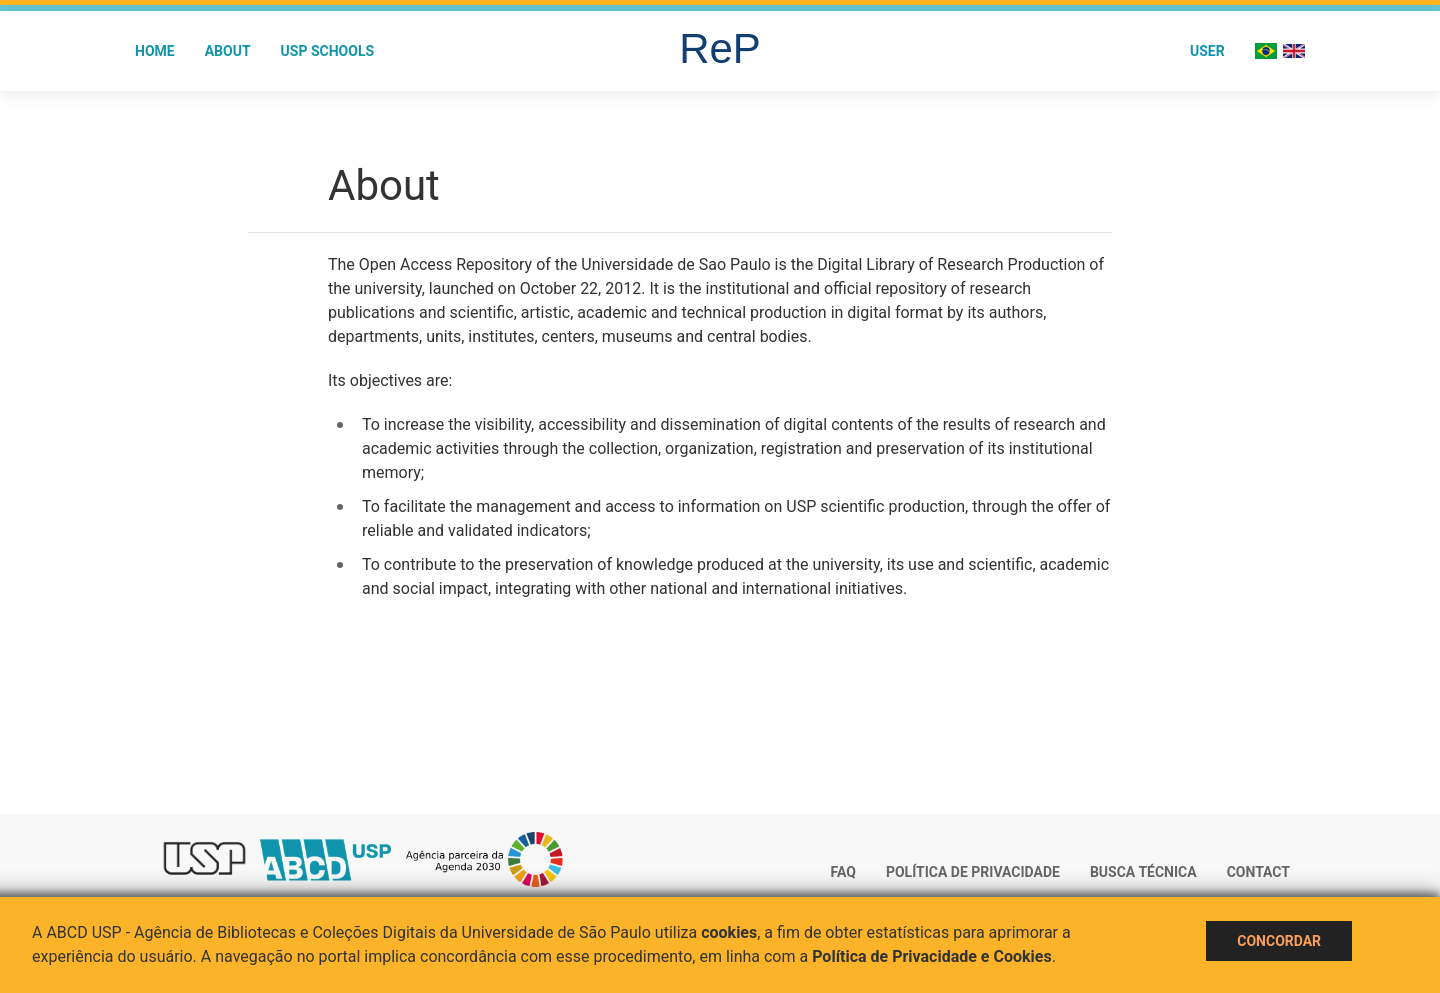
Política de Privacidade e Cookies (932, 956)
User (1207, 51)
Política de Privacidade (973, 872)
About (228, 51)
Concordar (1279, 941)
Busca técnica (1143, 872)
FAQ (843, 872)
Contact (1258, 872)
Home (155, 51)
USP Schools (328, 51)
